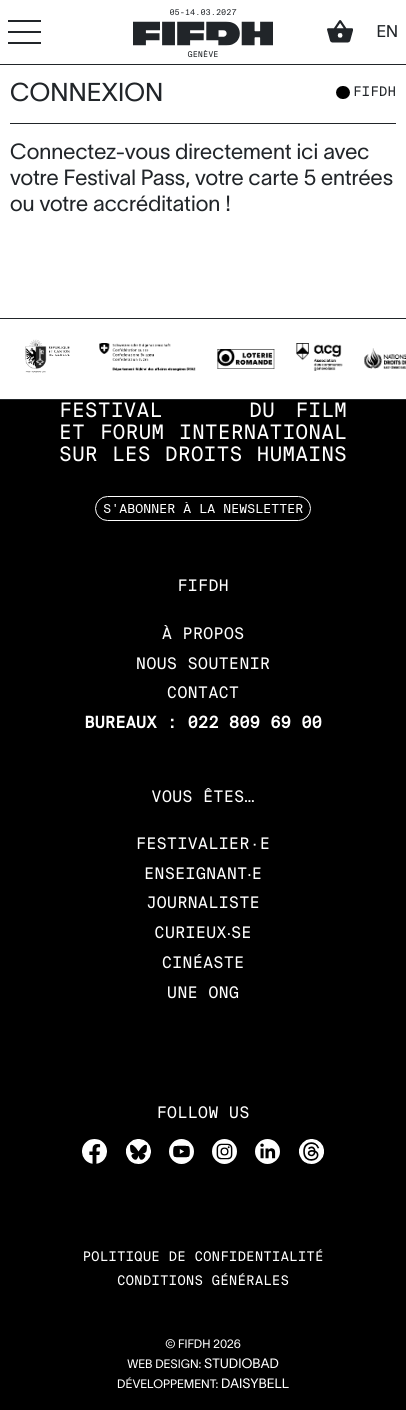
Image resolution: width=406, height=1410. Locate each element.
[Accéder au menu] (24, 31)
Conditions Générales (203, 1281)
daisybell (255, 1383)
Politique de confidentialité (202, 1257)
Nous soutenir (203, 663)
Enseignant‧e (202, 873)
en (387, 32)
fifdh (374, 93)
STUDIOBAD (241, 1363)
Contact (203, 692)
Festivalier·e (203, 843)
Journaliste (203, 902)
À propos (203, 633)
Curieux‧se (203, 932)
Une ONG (203, 992)
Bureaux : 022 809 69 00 (203, 722)
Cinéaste (203, 962)
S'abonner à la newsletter (203, 508)
